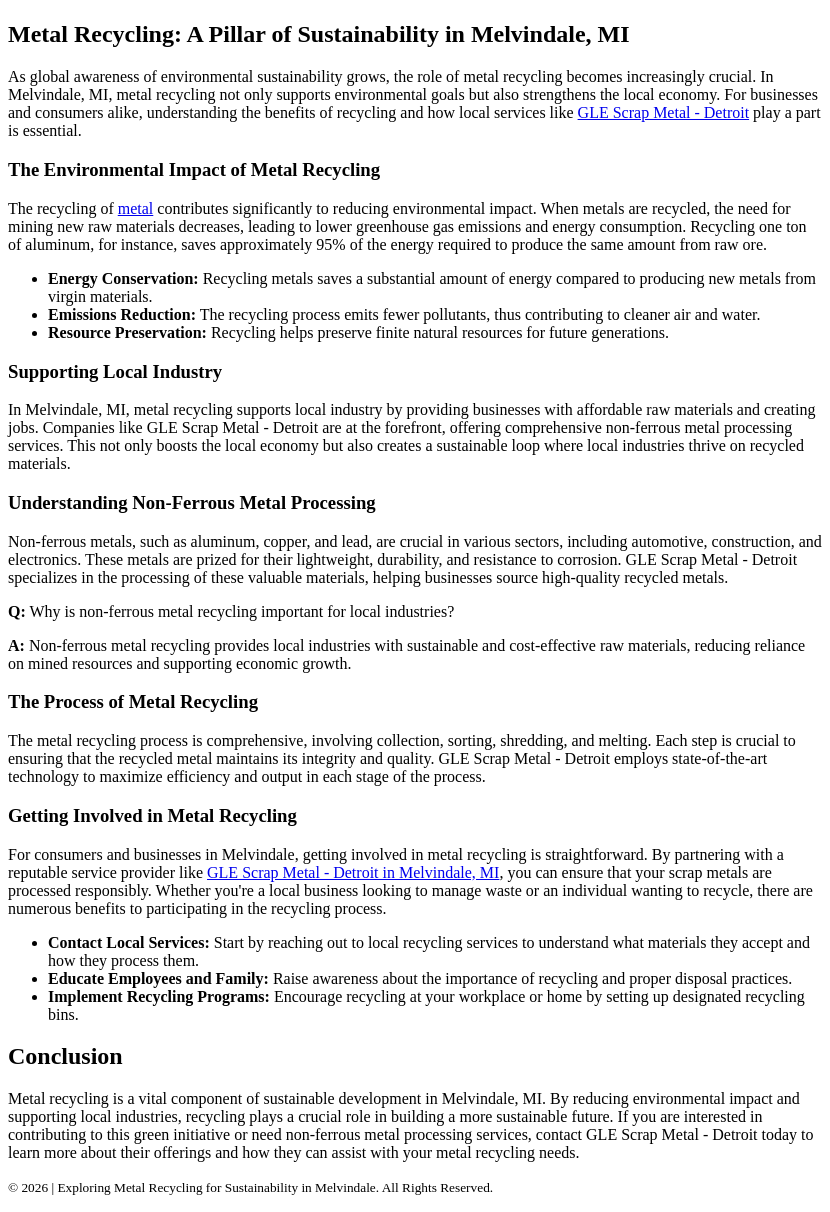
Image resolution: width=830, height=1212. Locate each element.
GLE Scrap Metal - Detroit (664, 112)
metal (136, 208)
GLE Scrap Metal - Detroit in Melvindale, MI (353, 872)
